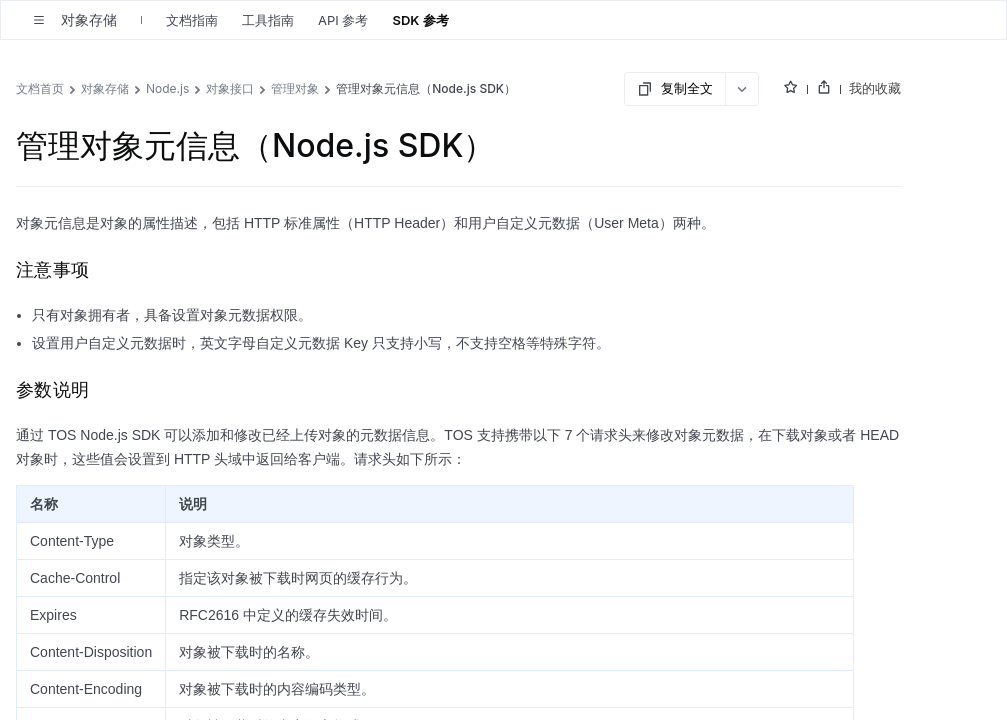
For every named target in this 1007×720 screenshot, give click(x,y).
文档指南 (192, 20)
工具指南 (268, 20)
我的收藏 (875, 88)
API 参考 (343, 20)
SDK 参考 (420, 20)
